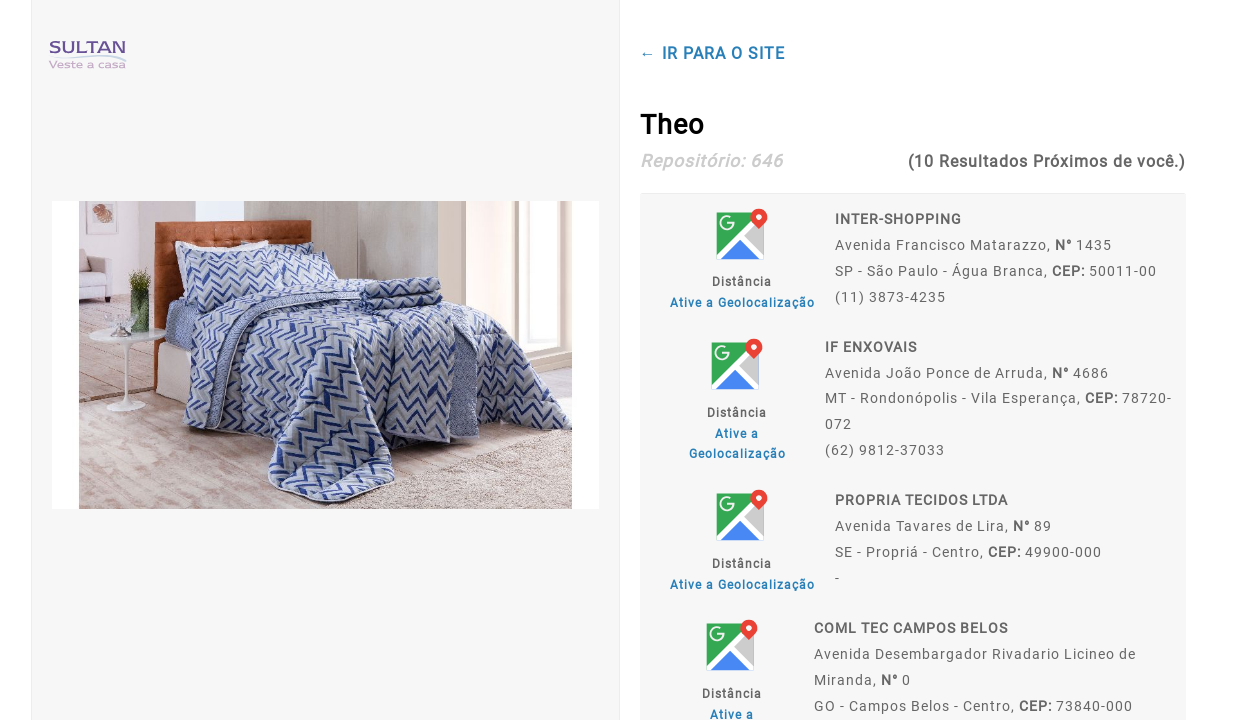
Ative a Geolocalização (742, 303)
